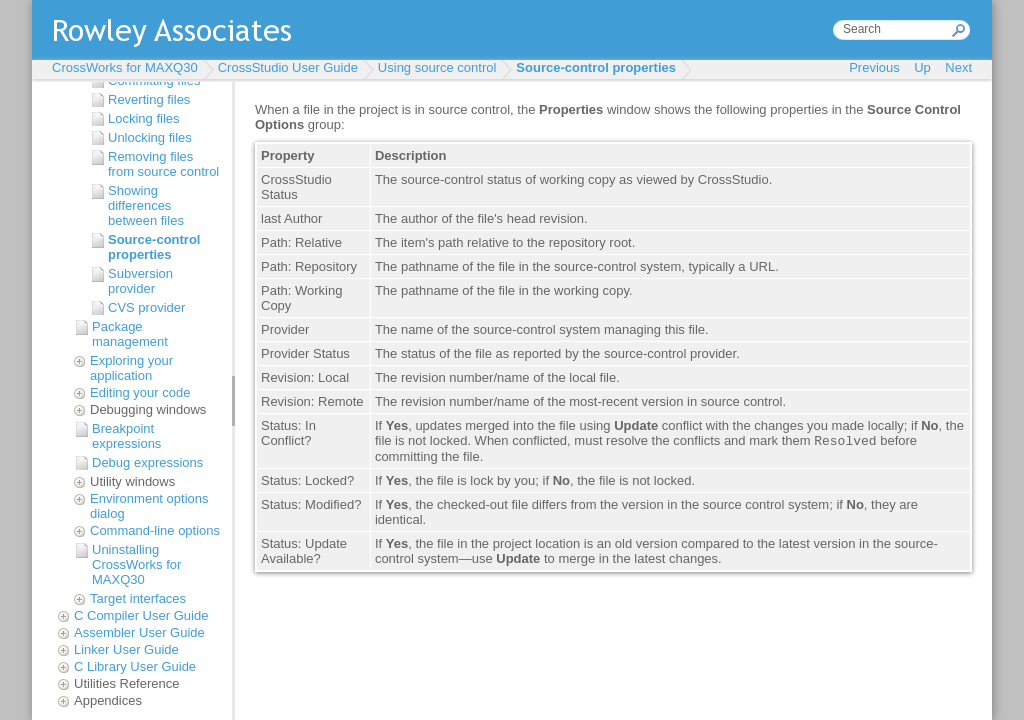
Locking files (144, 118)
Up (922, 67)
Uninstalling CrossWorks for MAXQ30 (136, 564)
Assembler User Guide (139, 632)
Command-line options (155, 530)
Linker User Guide (126, 649)
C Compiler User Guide (141, 615)
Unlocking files (150, 137)
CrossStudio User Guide (288, 67)
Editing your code (140, 392)
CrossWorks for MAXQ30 (125, 67)
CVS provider (146, 307)
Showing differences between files (146, 205)
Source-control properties (596, 67)
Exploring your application (131, 368)
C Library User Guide (135, 666)
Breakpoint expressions (126, 436)
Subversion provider (140, 281)
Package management (130, 334)
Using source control (437, 67)
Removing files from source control (163, 164)
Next (958, 67)
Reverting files (149, 99)
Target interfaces (138, 598)
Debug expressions (147, 462)
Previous (874, 67)
